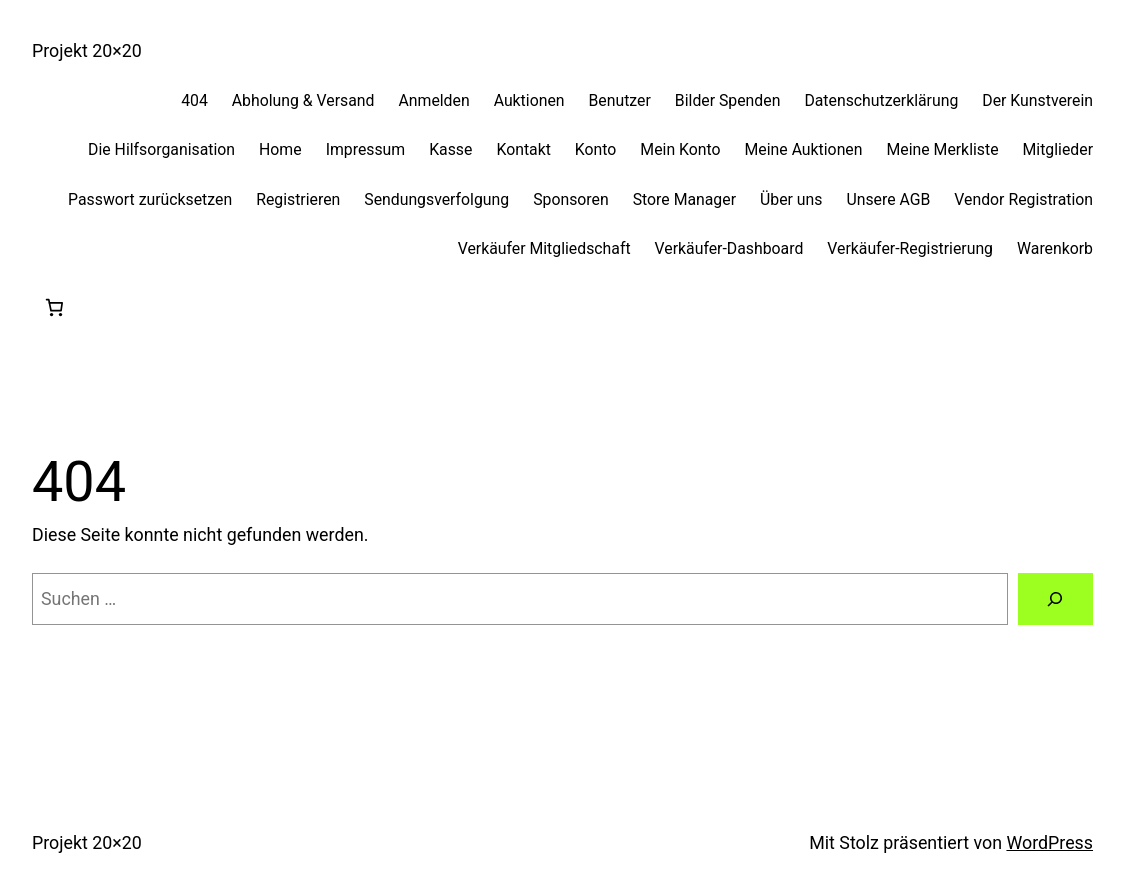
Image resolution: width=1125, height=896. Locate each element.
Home (280, 149)
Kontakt (523, 149)
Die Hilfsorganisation (161, 149)
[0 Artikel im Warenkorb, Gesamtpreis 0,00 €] (54, 307)
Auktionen (529, 100)
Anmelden (433, 100)
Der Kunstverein (1037, 100)
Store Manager (684, 199)
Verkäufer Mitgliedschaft (544, 248)
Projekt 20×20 (87, 50)
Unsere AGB (888, 199)
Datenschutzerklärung (881, 100)
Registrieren (298, 199)
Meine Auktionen (804, 149)
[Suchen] (1056, 599)
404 (194, 100)
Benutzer (620, 100)
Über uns (791, 199)
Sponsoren (571, 199)
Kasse (450, 149)
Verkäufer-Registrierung (910, 248)
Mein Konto (680, 149)
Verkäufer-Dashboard (729, 248)
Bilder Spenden (728, 100)
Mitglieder (1058, 149)
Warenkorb (1055, 248)
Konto (596, 149)
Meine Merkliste (943, 149)
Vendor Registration (1023, 199)
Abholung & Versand (303, 100)
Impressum (366, 149)
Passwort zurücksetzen (150, 199)
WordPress (1049, 842)
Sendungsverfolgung (436, 199)
